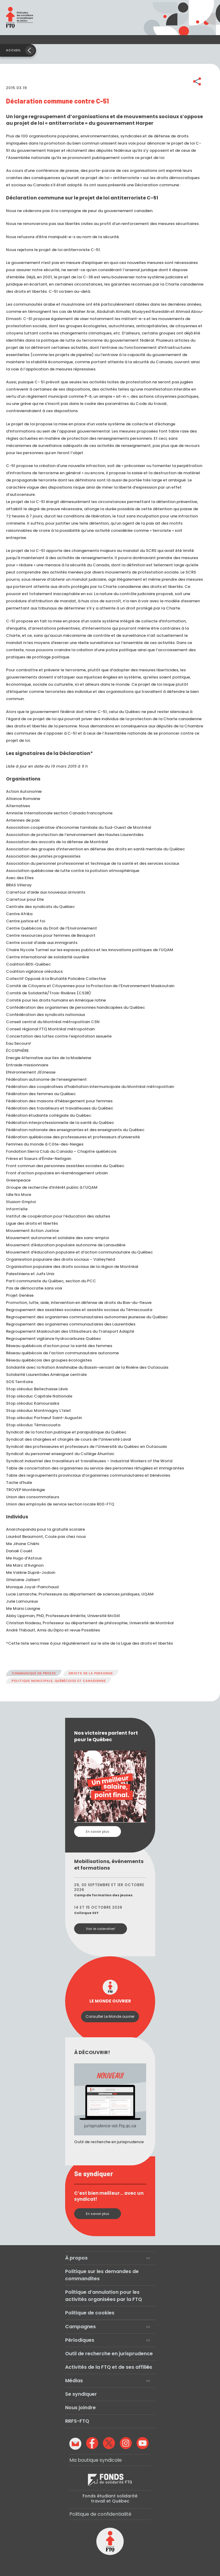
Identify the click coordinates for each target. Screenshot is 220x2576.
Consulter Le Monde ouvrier (110, 2016)
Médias (74, 2380)
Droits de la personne (91, 1673)
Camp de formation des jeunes (103, 1895)
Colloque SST (86, 1912)
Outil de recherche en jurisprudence (109, 2353)
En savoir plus (97, 1831)
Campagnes (80, 2326)
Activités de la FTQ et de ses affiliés (108, 2367)
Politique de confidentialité (100, 2514)
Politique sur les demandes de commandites (102, 2275)
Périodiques (79, 2340)
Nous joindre (80, 2407)
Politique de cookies (89, 2312)
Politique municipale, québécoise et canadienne (59, 1681)
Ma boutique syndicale (95, 2460)
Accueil (13, 50)
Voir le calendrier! (100, 1928)
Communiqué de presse (34, 1673)
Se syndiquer (81, 2394)
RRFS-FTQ (77, 2421)
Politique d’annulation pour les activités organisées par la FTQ (103, 2296)
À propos (76, 2257)
